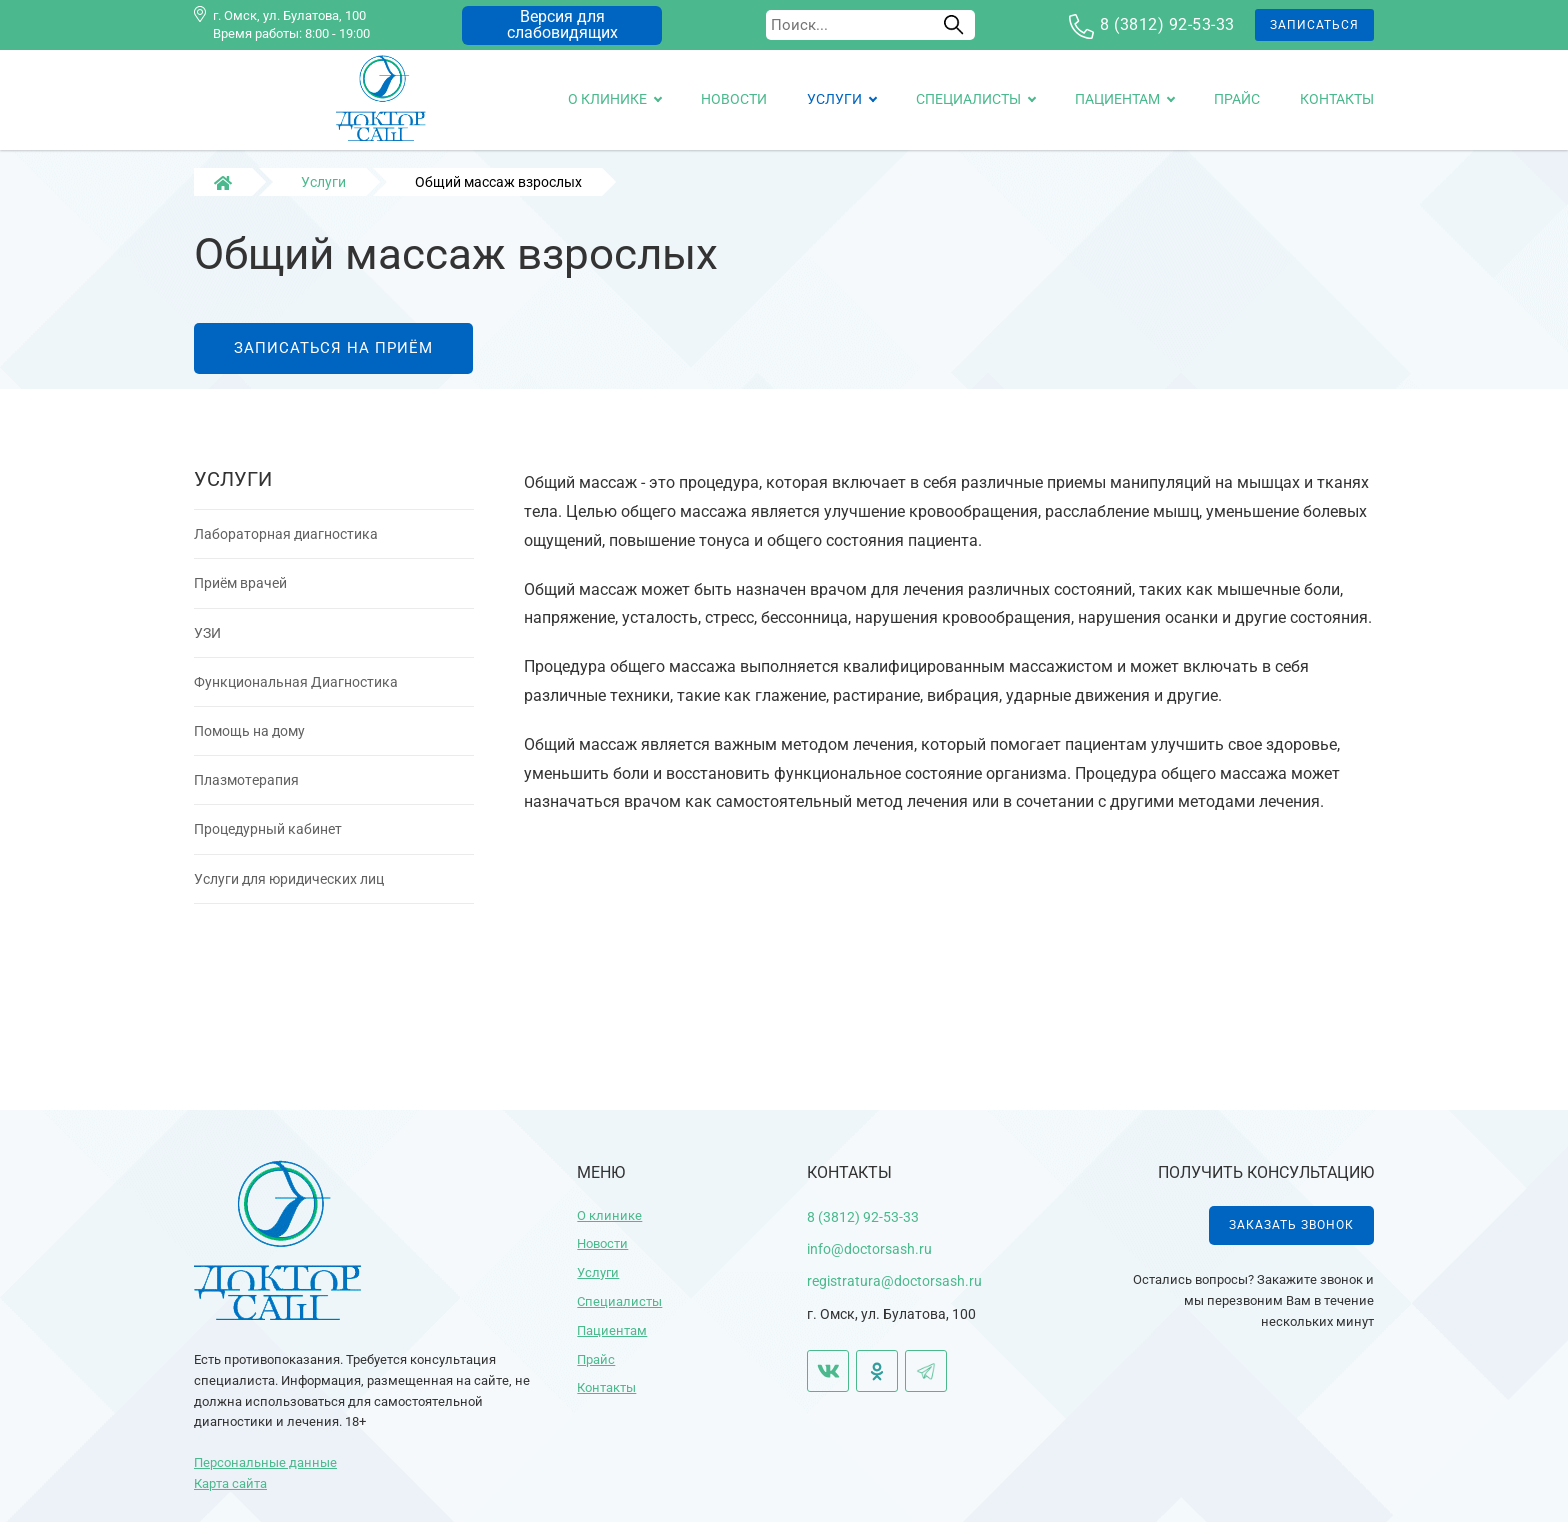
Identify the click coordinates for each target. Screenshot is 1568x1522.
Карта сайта (230, 1483)
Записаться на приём (333, 360)
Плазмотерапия (246, 793)
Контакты (1337, 99)
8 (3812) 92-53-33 (1167, 24)
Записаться (1314, 25)
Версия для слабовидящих (562, 24)
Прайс (1237, 99)
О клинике (607, 99)
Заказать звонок (1291, 1225)
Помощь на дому (249, 743)
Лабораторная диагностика (286, 547)
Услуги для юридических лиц (289, 891)
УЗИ (207, 645)
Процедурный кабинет (268, 842)
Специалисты (968, 99)
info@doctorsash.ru (869, 1249)
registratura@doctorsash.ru (894, 1281)
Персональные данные (265, 1462)
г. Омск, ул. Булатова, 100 (289, 15)
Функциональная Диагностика (296, 694)
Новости (734, 99)
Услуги (834, 99)
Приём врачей (240, 596)
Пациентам (1117, 99)
